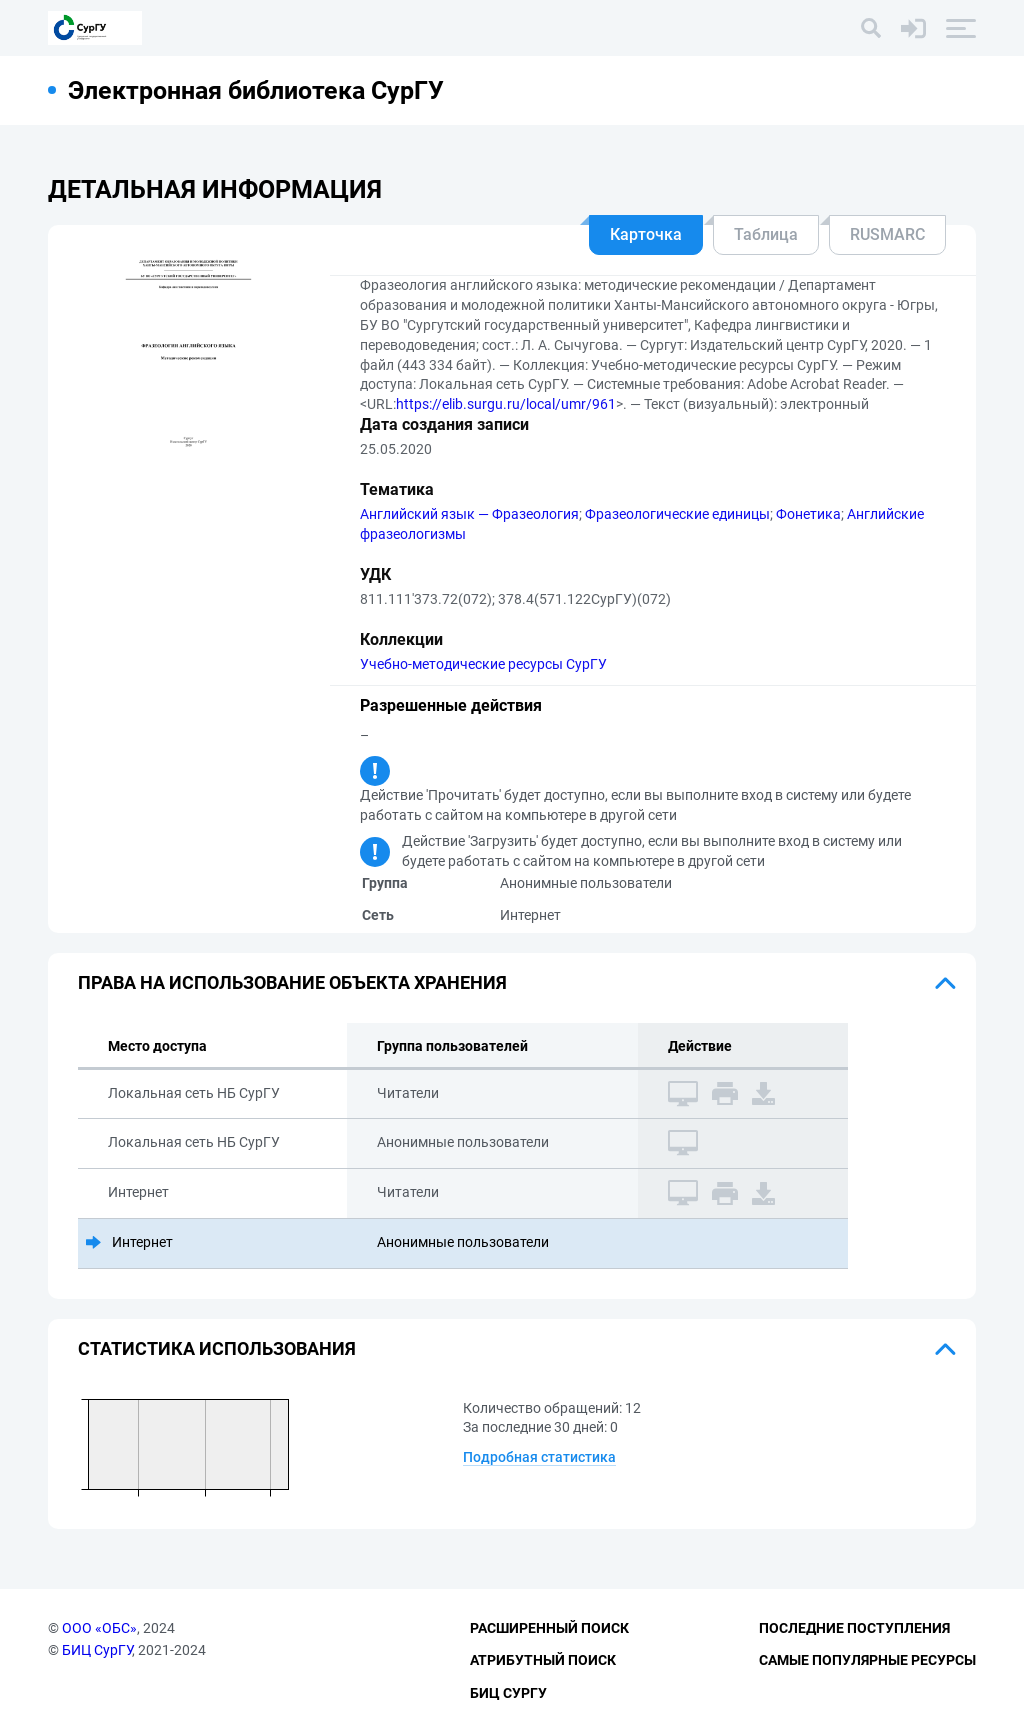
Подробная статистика (539, 1457)
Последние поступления (854, 1628)
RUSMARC (887, 234)
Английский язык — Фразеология (469, 514)
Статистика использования (217, 1348)
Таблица (766, 234)
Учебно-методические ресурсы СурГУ (483, 664)
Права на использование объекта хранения (292, 982)
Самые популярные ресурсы (867, 1660)
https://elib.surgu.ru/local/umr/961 (506, 404)
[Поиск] (871, 28)
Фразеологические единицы (677, 514)
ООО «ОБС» (99, 1628)
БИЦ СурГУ (97, 1650)
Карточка (646, 234)
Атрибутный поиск (543, 1660)
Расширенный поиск (549, 1628)
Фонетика (808, 514)
